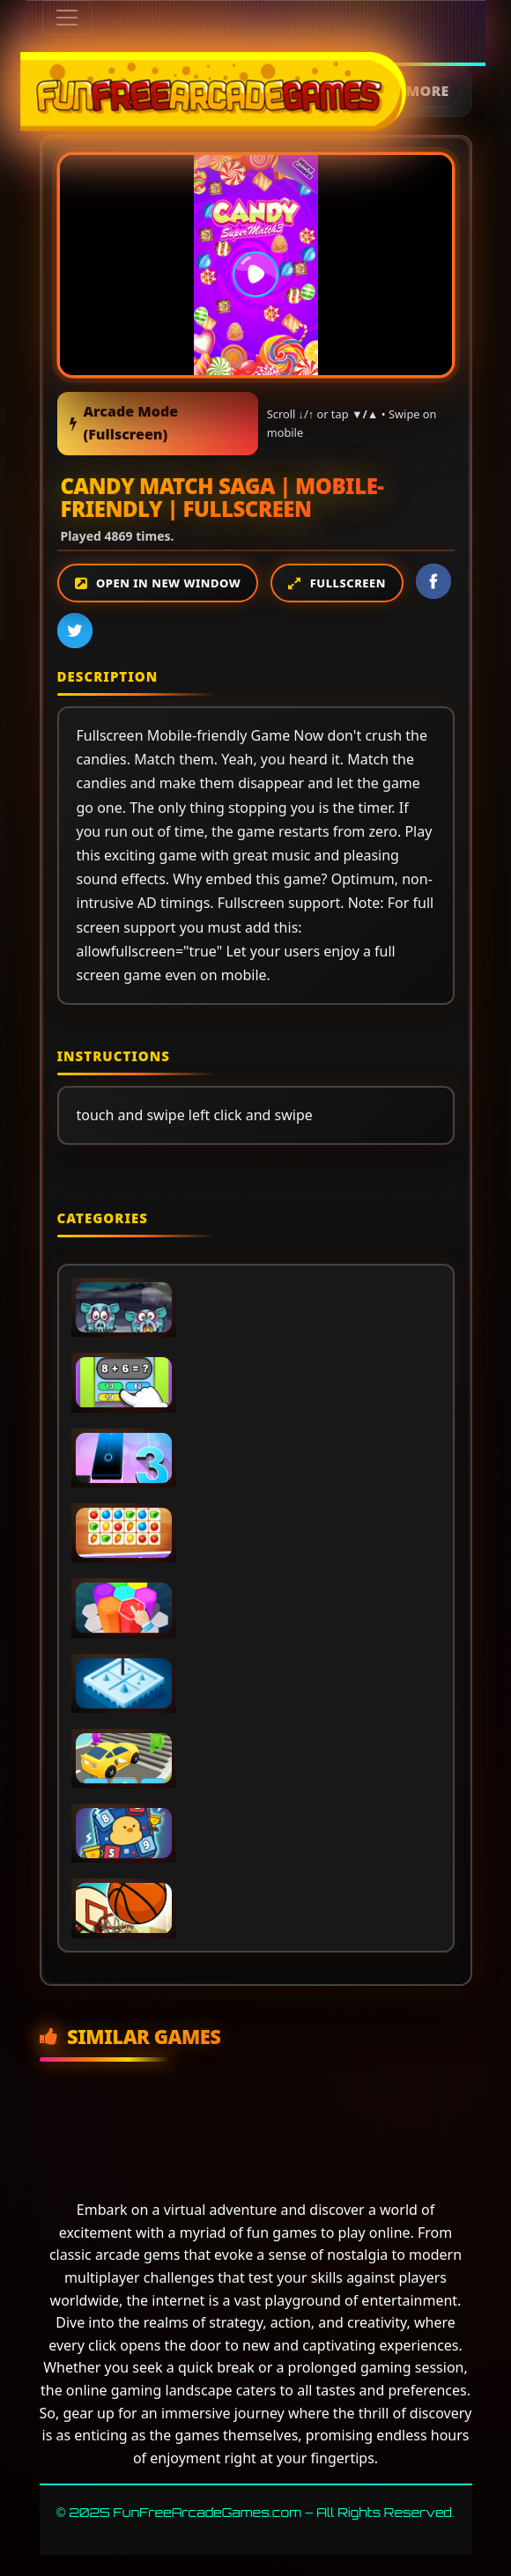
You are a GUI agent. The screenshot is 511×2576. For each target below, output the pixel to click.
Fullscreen (348, 583)
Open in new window (168, 583)
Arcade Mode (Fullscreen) (124, 423)
